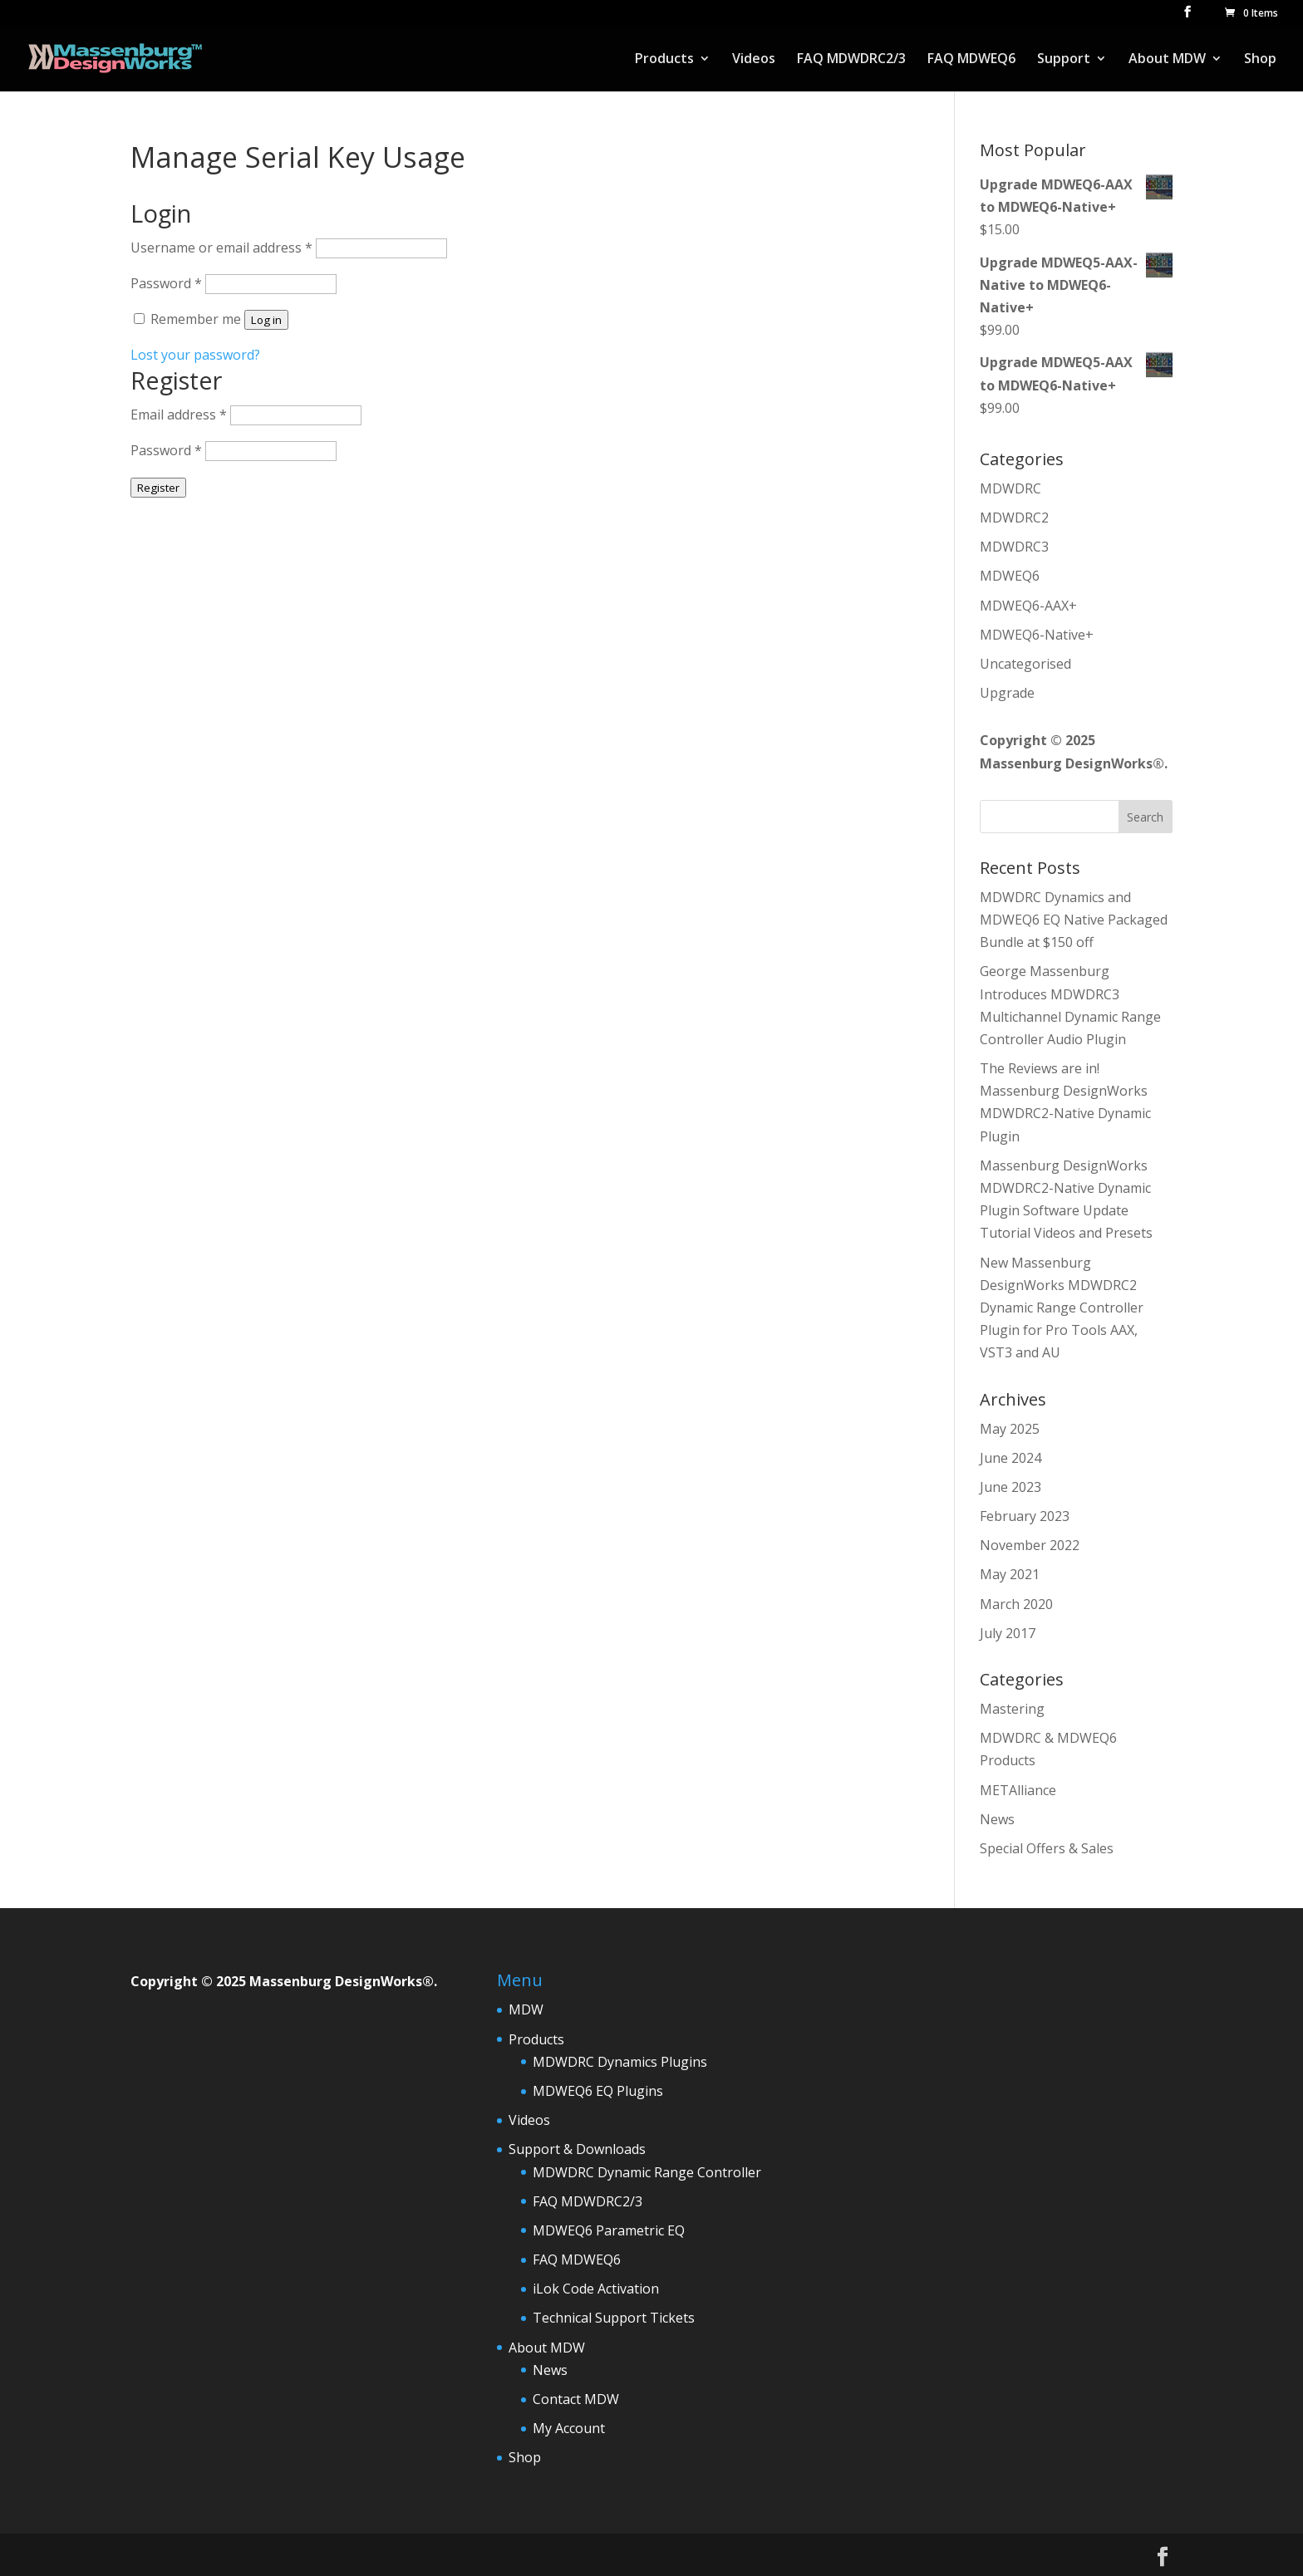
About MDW (1167, 59)
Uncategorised (1025, 664)
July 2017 (1007, 1633)
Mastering (1012, 1709)
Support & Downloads (577, 2149)
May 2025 (1010, 1429)
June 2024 (1010, 1458)
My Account (569, 2428)
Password (166, 283)
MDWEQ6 (1010, 576)
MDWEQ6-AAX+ (1028, 605)
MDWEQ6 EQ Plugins (598, 2091)
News (997, 1819)
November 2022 (1029, 1545)
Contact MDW (576, 2399)
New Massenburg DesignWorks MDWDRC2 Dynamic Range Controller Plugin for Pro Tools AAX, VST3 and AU (1061, 1308)
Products (664, 59)
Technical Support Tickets (614, 2318)
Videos (753, 59)
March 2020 (1016, 1604)
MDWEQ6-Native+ (1037, 635)
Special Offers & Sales (1047, 1848)
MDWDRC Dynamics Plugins (620, 2062)
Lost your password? (195, 355)
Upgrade (1007, 693)
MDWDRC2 (1014, 517)
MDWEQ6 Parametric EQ (609, 2230)
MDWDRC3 (1014, 546)
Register (158, 487)
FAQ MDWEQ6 (971, 59)
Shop (1260, 59)
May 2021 (1010, 1574)
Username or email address (221, 247)
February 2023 (1024, 1516)
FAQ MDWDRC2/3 (851, 59)
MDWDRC (1010, 488)
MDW (526, 2009)
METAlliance (1018, 1790)
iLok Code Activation (596, 2288)
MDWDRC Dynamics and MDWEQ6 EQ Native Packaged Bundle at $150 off (1074, 919)
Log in (266, 319)
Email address (178, 414)
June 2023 (1010, 1487)
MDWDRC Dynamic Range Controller (647, 2172)
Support (1063, 59)
